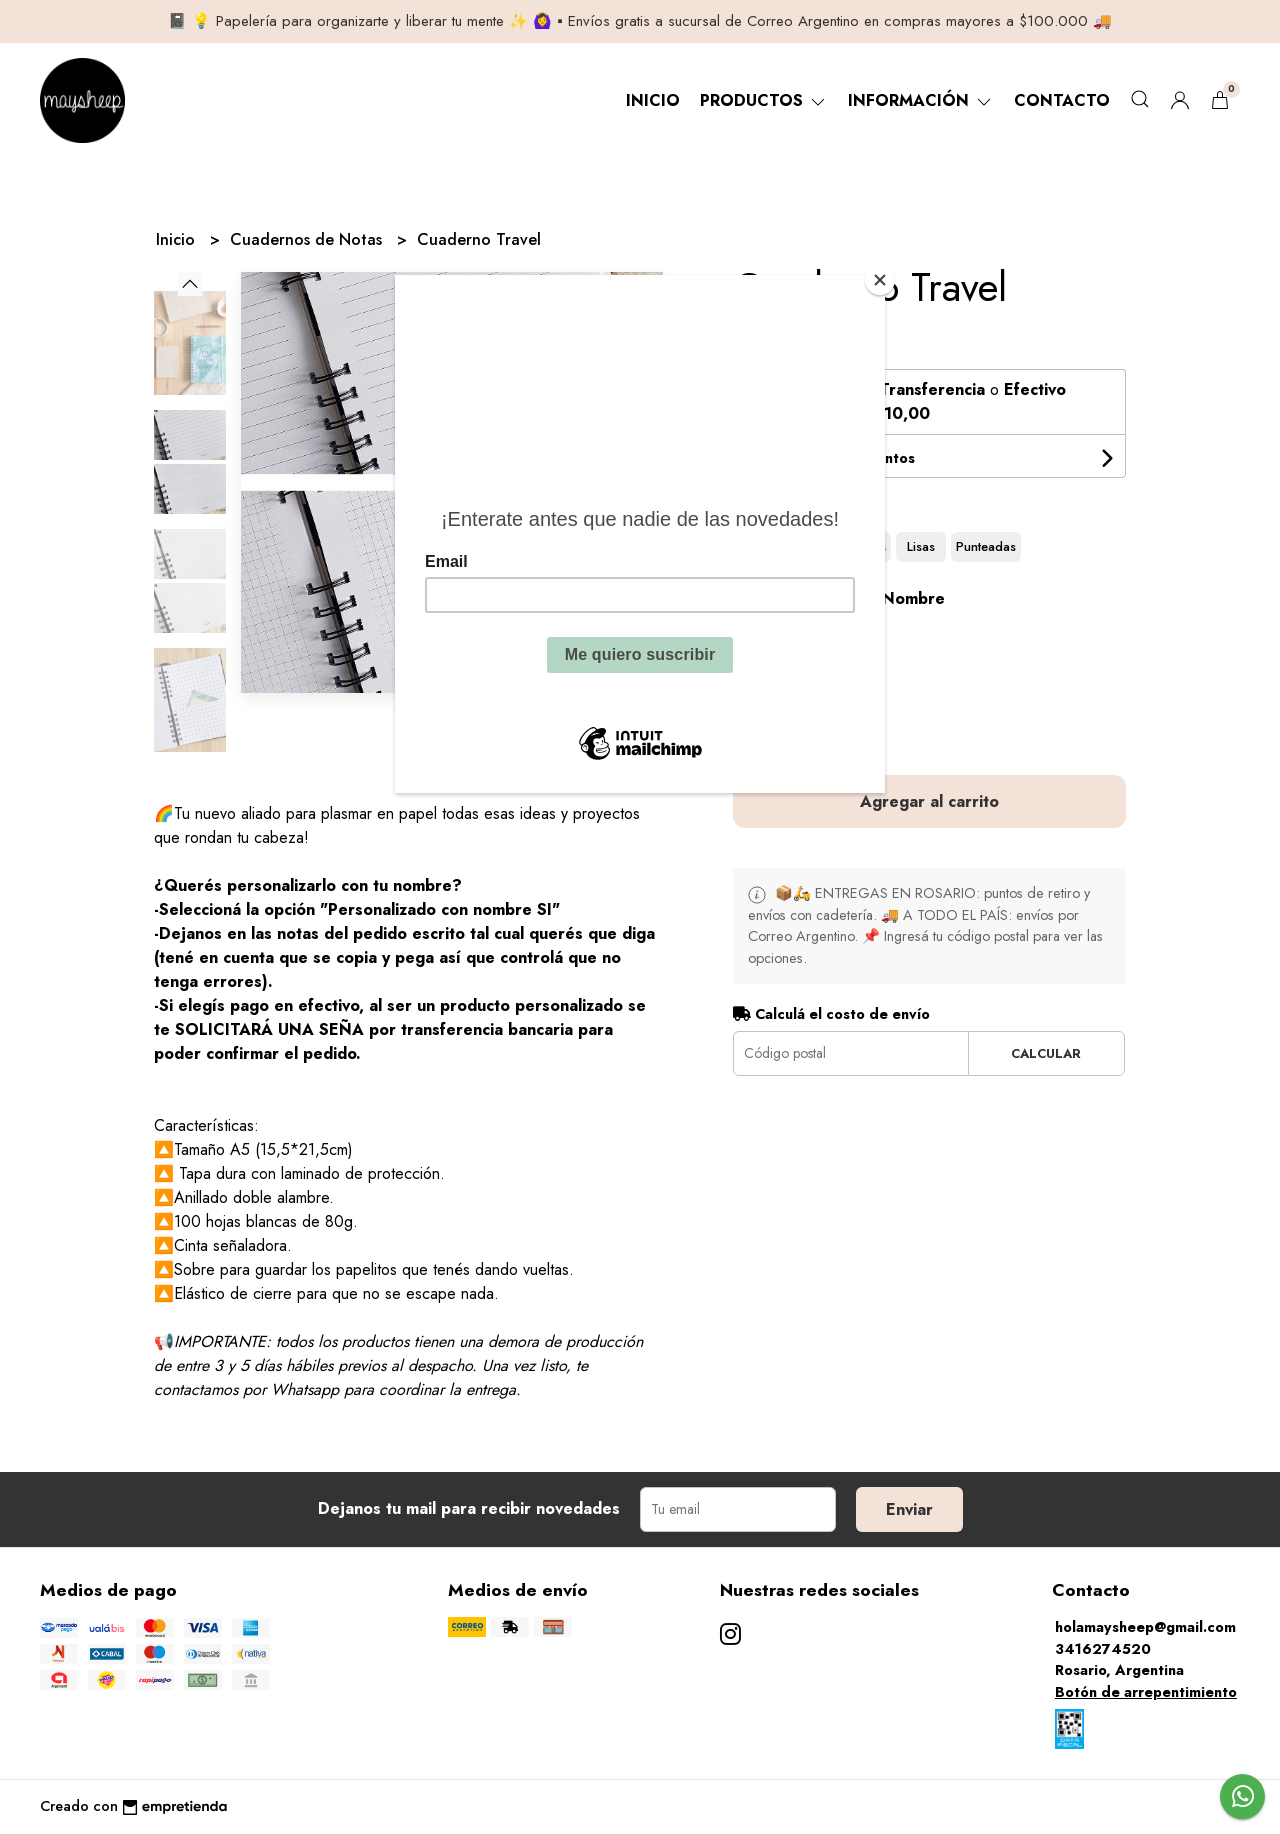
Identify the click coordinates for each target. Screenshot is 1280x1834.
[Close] (880, 280)
